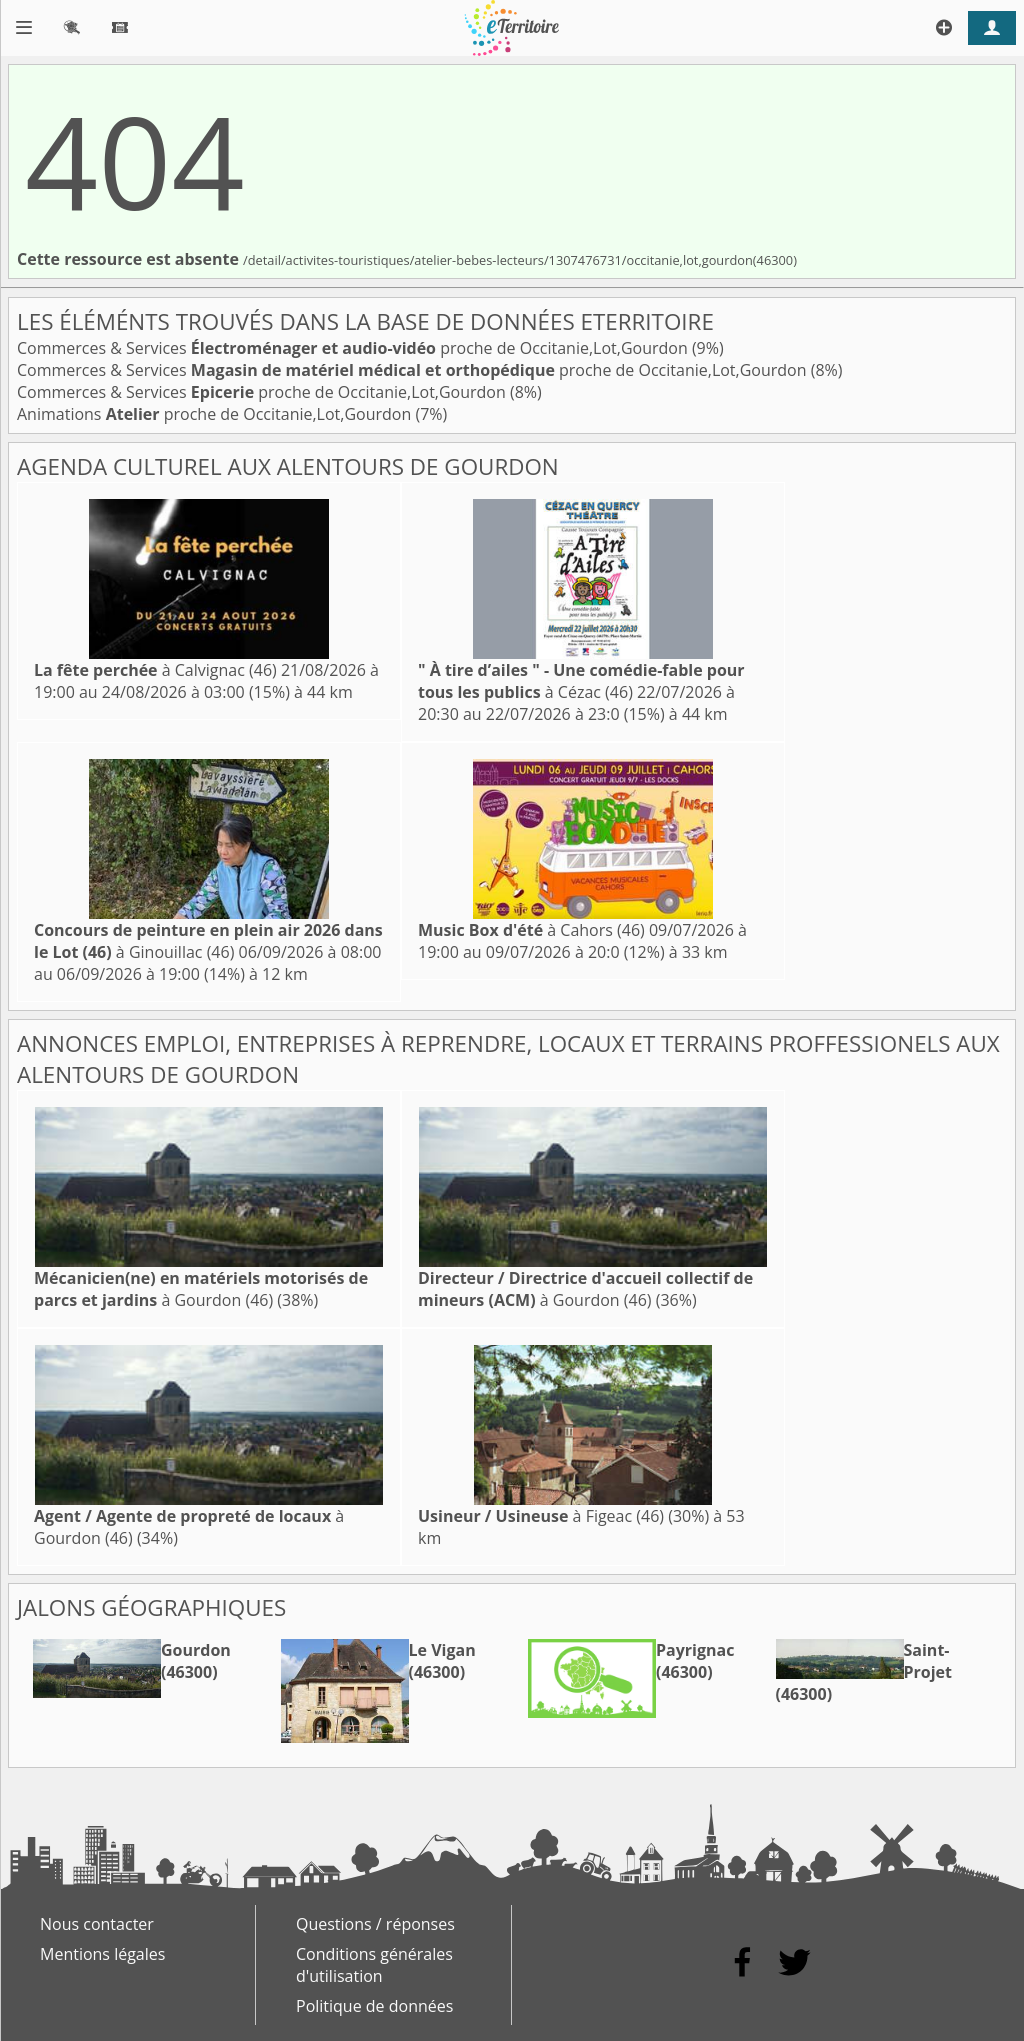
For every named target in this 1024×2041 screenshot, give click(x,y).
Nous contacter (97, 1924)
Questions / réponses (375, 1924)
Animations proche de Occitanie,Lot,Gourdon (216, 414)
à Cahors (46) (531, 930)
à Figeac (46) (541, 1516)
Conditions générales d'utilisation (374, 1965)
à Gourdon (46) (201, 1289)
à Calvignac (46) (155, 670)
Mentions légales (102, 1954)
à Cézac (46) (581, 681)
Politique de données (374, 2006)
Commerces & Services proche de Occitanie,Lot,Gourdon (354, 348)
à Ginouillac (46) (208, 941)
